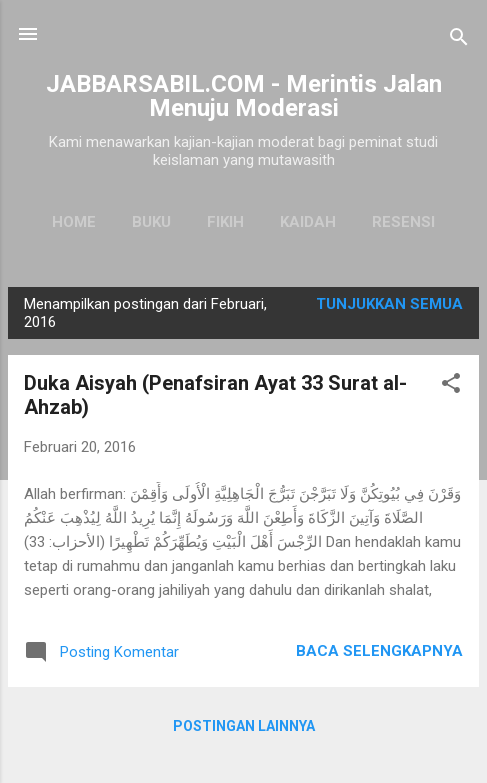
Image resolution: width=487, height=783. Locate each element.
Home (74, 222)
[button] (451, 386)
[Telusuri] (459, 40)
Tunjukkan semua (389, 304)
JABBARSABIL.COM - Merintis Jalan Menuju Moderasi (244, 96)
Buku (151, 222)
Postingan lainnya (244, 726)
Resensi (403, 222)
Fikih (225, 222)
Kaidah (308, 222)
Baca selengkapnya (379, 651)
